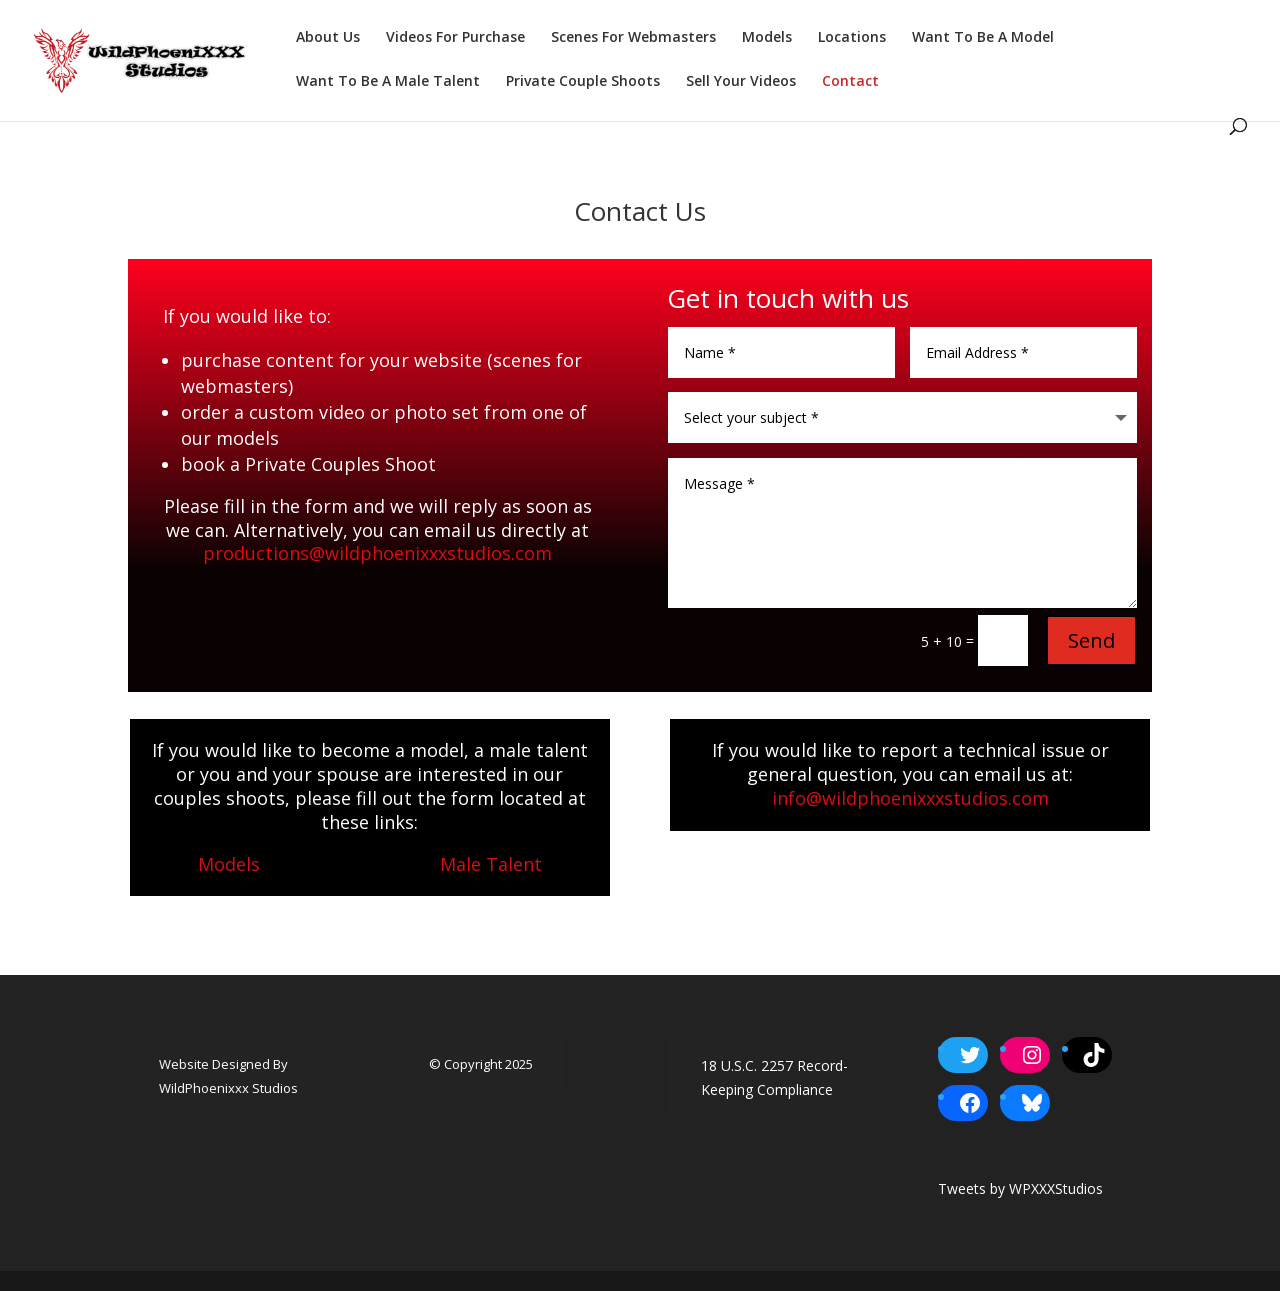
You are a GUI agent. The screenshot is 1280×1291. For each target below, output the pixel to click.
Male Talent (491, 864)
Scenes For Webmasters (633, 38)
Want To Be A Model (983, 38)
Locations (852, 38)
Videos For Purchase (455, 38)
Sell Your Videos (741, 82)
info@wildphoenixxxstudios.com (910, 798)
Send (1091, 640)
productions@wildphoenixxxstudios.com (377, 553)
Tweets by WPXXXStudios (1020, 1188)
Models (767, 38)
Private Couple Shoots (583, 82)
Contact (850, 82)
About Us (328, 38)
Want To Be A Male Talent (388, 82)
